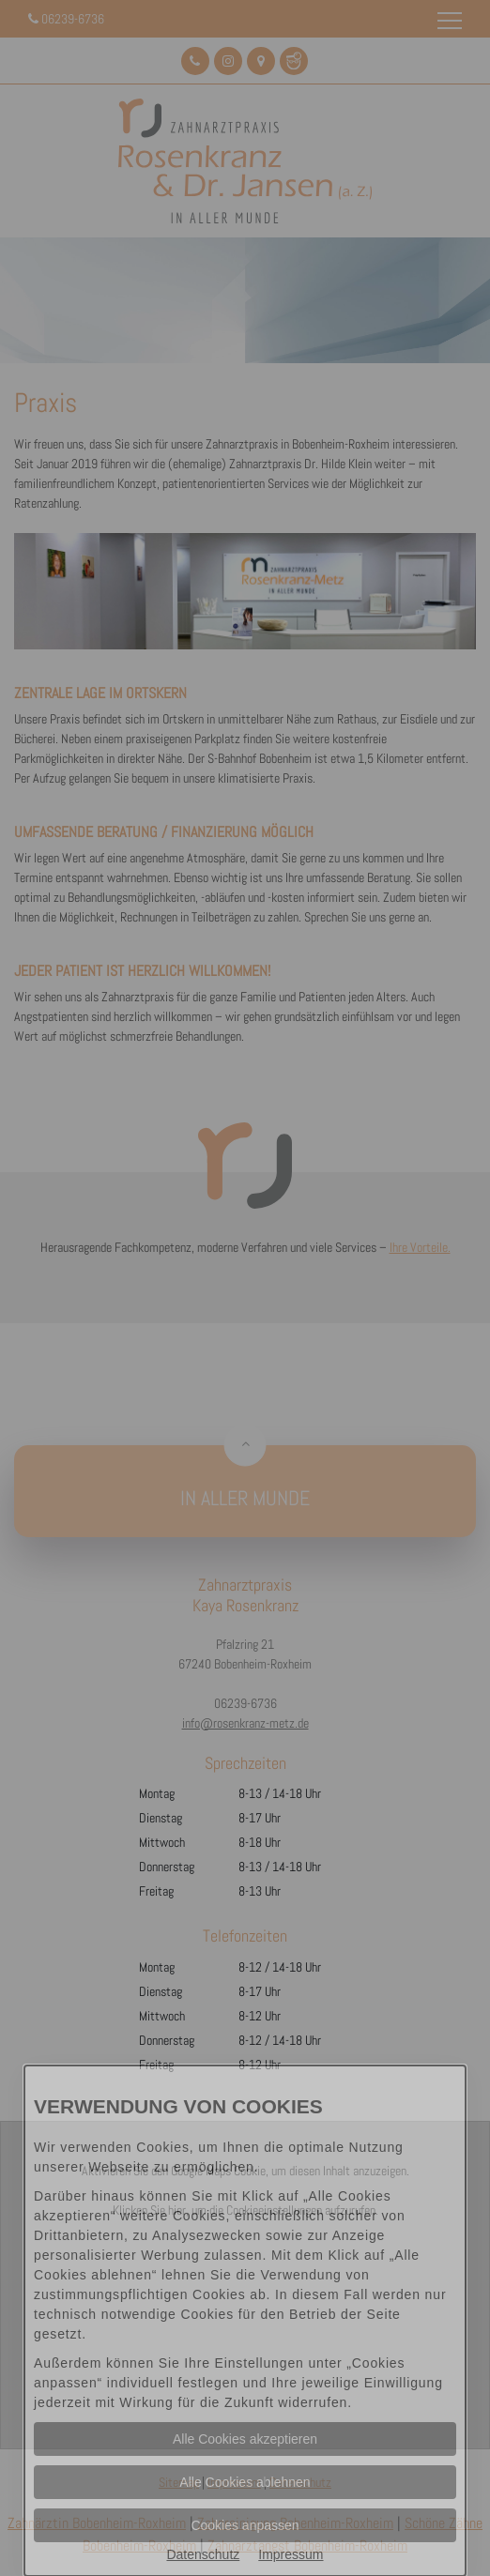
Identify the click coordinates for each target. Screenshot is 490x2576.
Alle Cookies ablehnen (244, 2482)
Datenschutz (202, 2554)
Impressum (290, 2554)
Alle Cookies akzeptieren (245, 2438)
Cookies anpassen (245, 2525)
